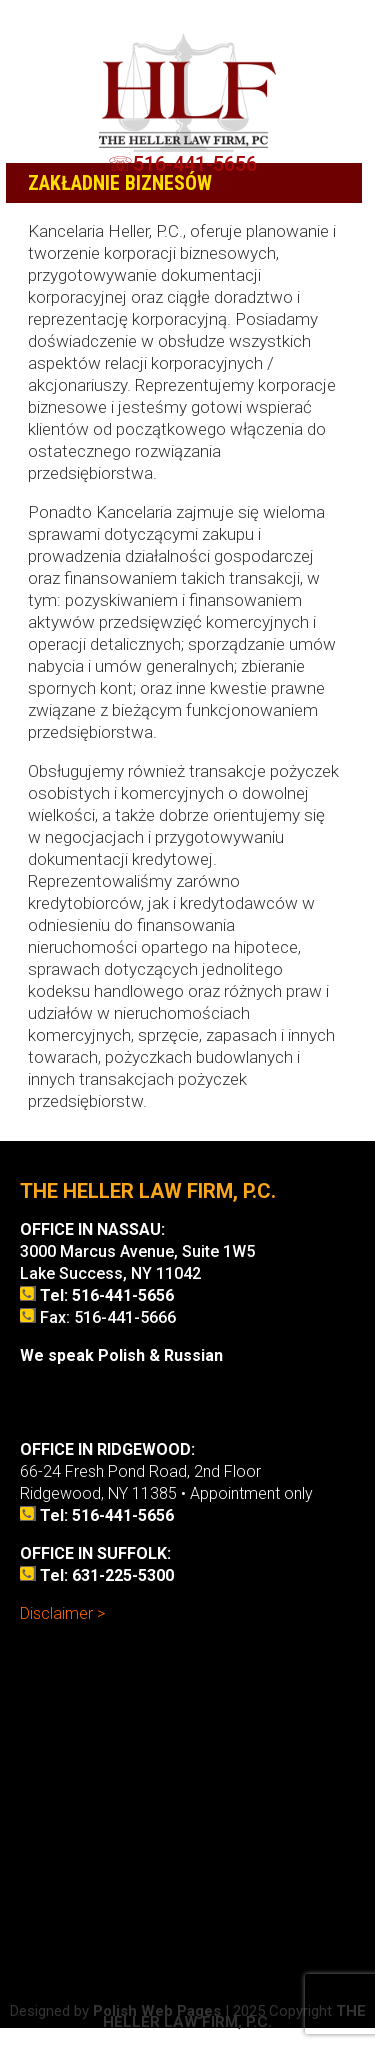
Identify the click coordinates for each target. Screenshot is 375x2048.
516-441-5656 (195, 164)
